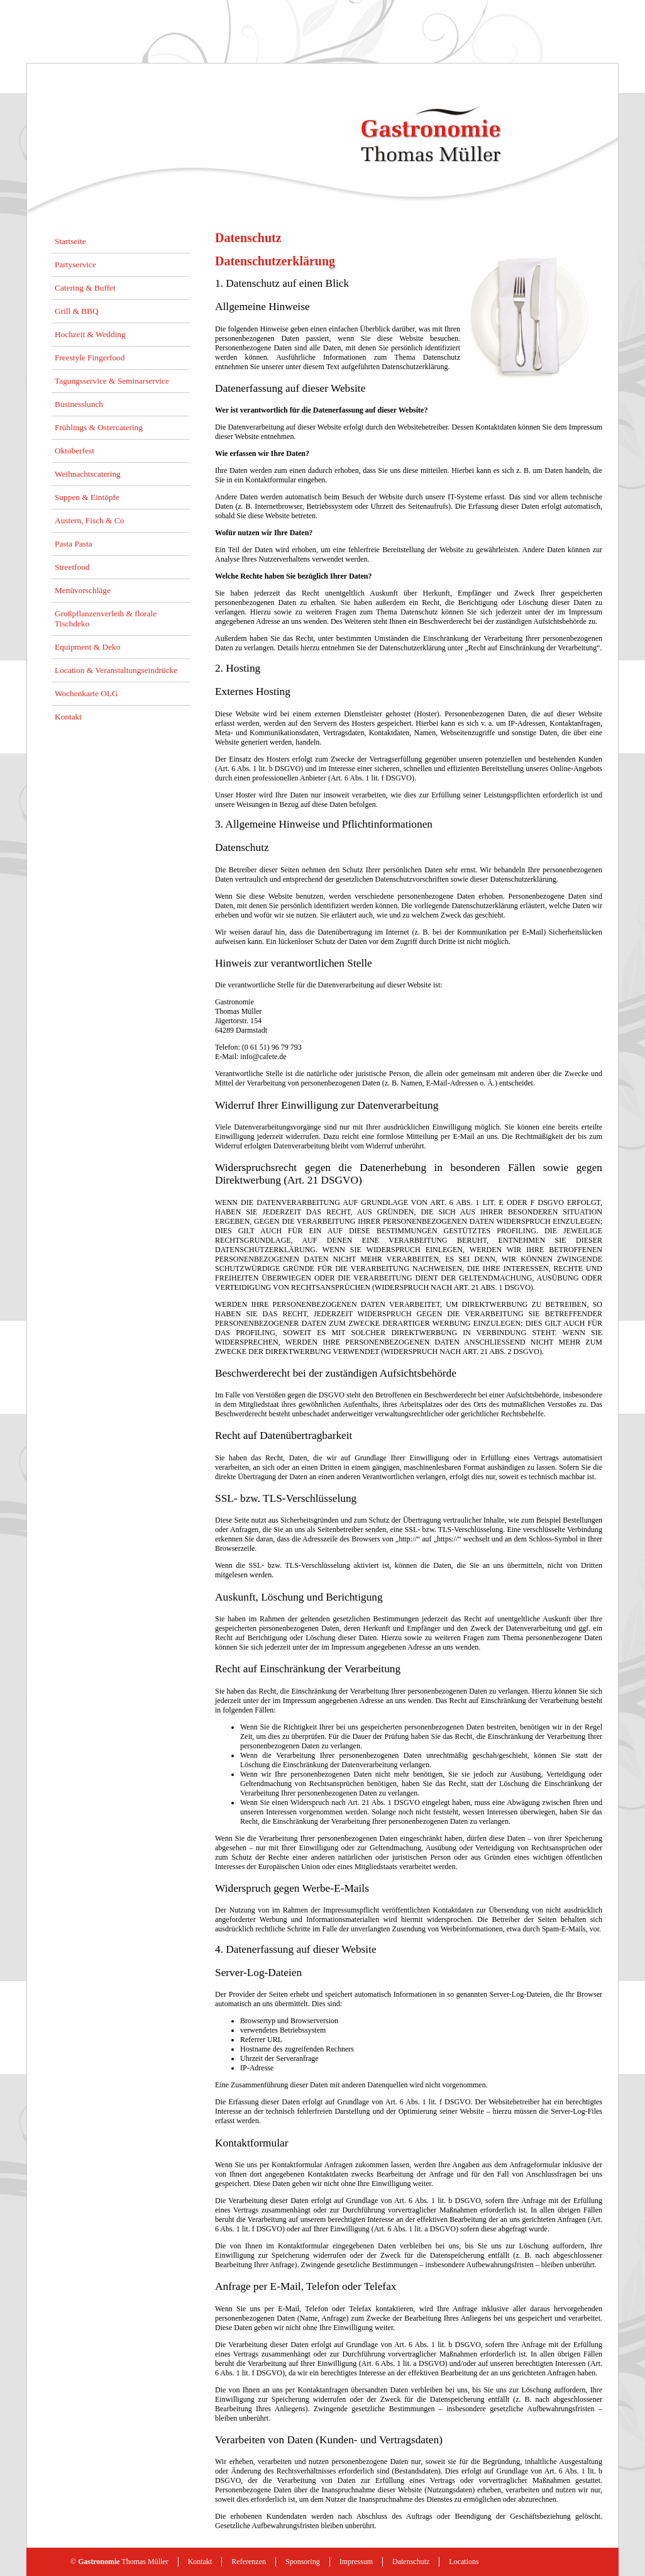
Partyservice (75, 264)
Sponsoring (302, 2561)
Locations (463, 2561)
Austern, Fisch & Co (89, 520)
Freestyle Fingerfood (89, 357)
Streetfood (72, 567)
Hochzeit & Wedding (90, 334)
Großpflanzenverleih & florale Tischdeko (106, 618)
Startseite (70, 241)
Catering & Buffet (85, 287)
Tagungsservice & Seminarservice (112, 381)
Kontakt (68, 716)
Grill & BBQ (77, 311)
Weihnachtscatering (88, 474)
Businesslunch (79, 404)
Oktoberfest (74, 450)
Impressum (356, 2561)
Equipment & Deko (87, 647)
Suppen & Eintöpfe (87, 497)
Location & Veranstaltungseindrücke (116, 670)
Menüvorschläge (83, 590)
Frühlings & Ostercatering (99, 427)
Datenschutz (410, 2561)
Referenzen (248, 2561)
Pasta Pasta (73, 543)
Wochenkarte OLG (86, 693)
